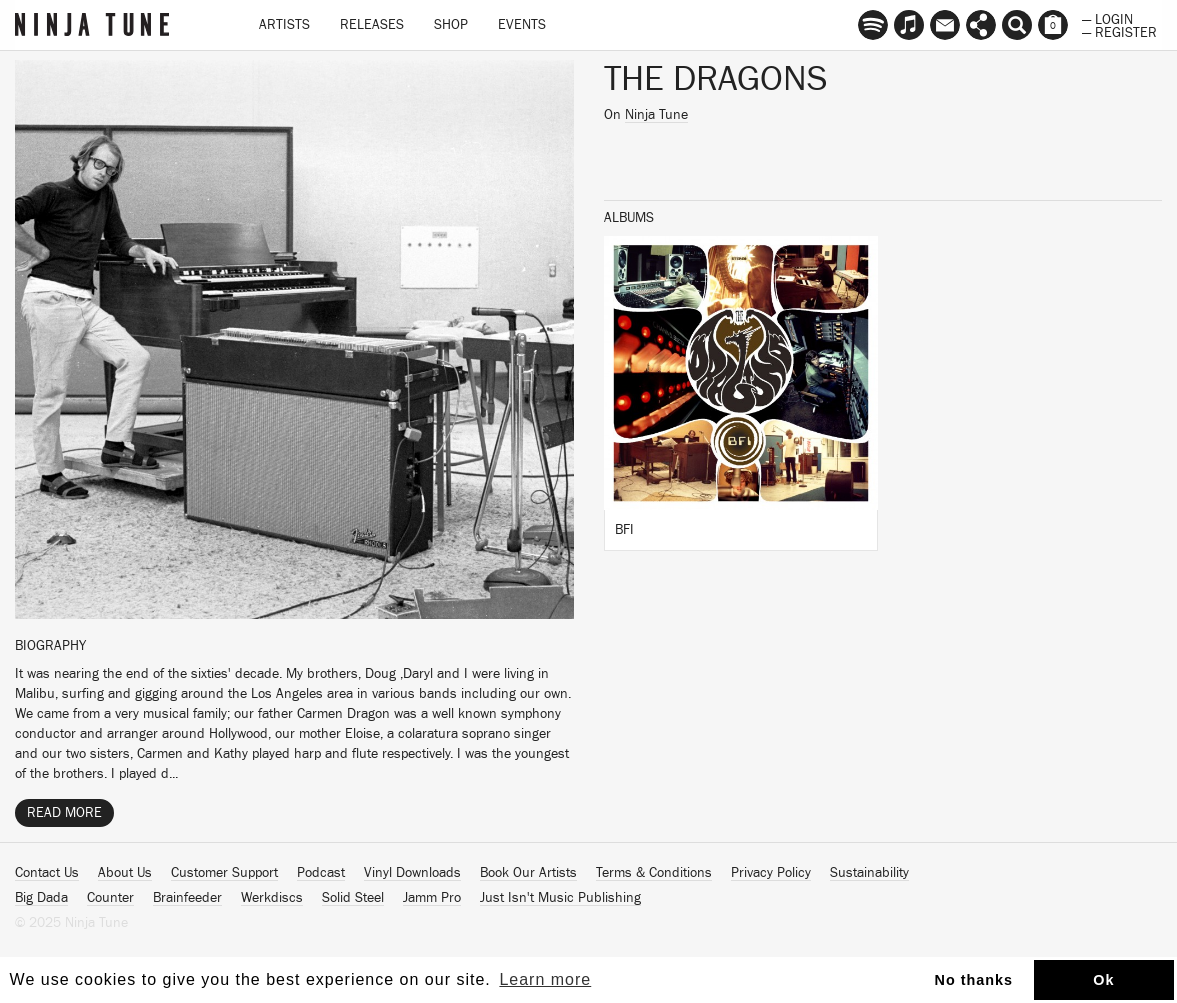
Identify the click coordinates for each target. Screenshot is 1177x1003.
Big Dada (41, 898)
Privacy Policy (771, 873)
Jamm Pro (432, 898)
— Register (1119, 31)
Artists (284, 25)
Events (522, 25)
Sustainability (869, 873)
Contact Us (47, 873)
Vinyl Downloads (412, 873)
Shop (451, 25)
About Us (125, 873)
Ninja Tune (656, 115)
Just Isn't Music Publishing (560, 898)
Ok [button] (1103, 980)
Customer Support (224, 873)
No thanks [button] (974, 980)
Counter (110, 898)
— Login (1107, 18)
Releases (372, 25)
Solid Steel (353, 898)
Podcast (321, 873)
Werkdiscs (272, 898)
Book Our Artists (528, 873)
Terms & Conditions (654, 873)
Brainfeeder (187, 898)
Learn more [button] (545, 979)
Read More (64, 813)
